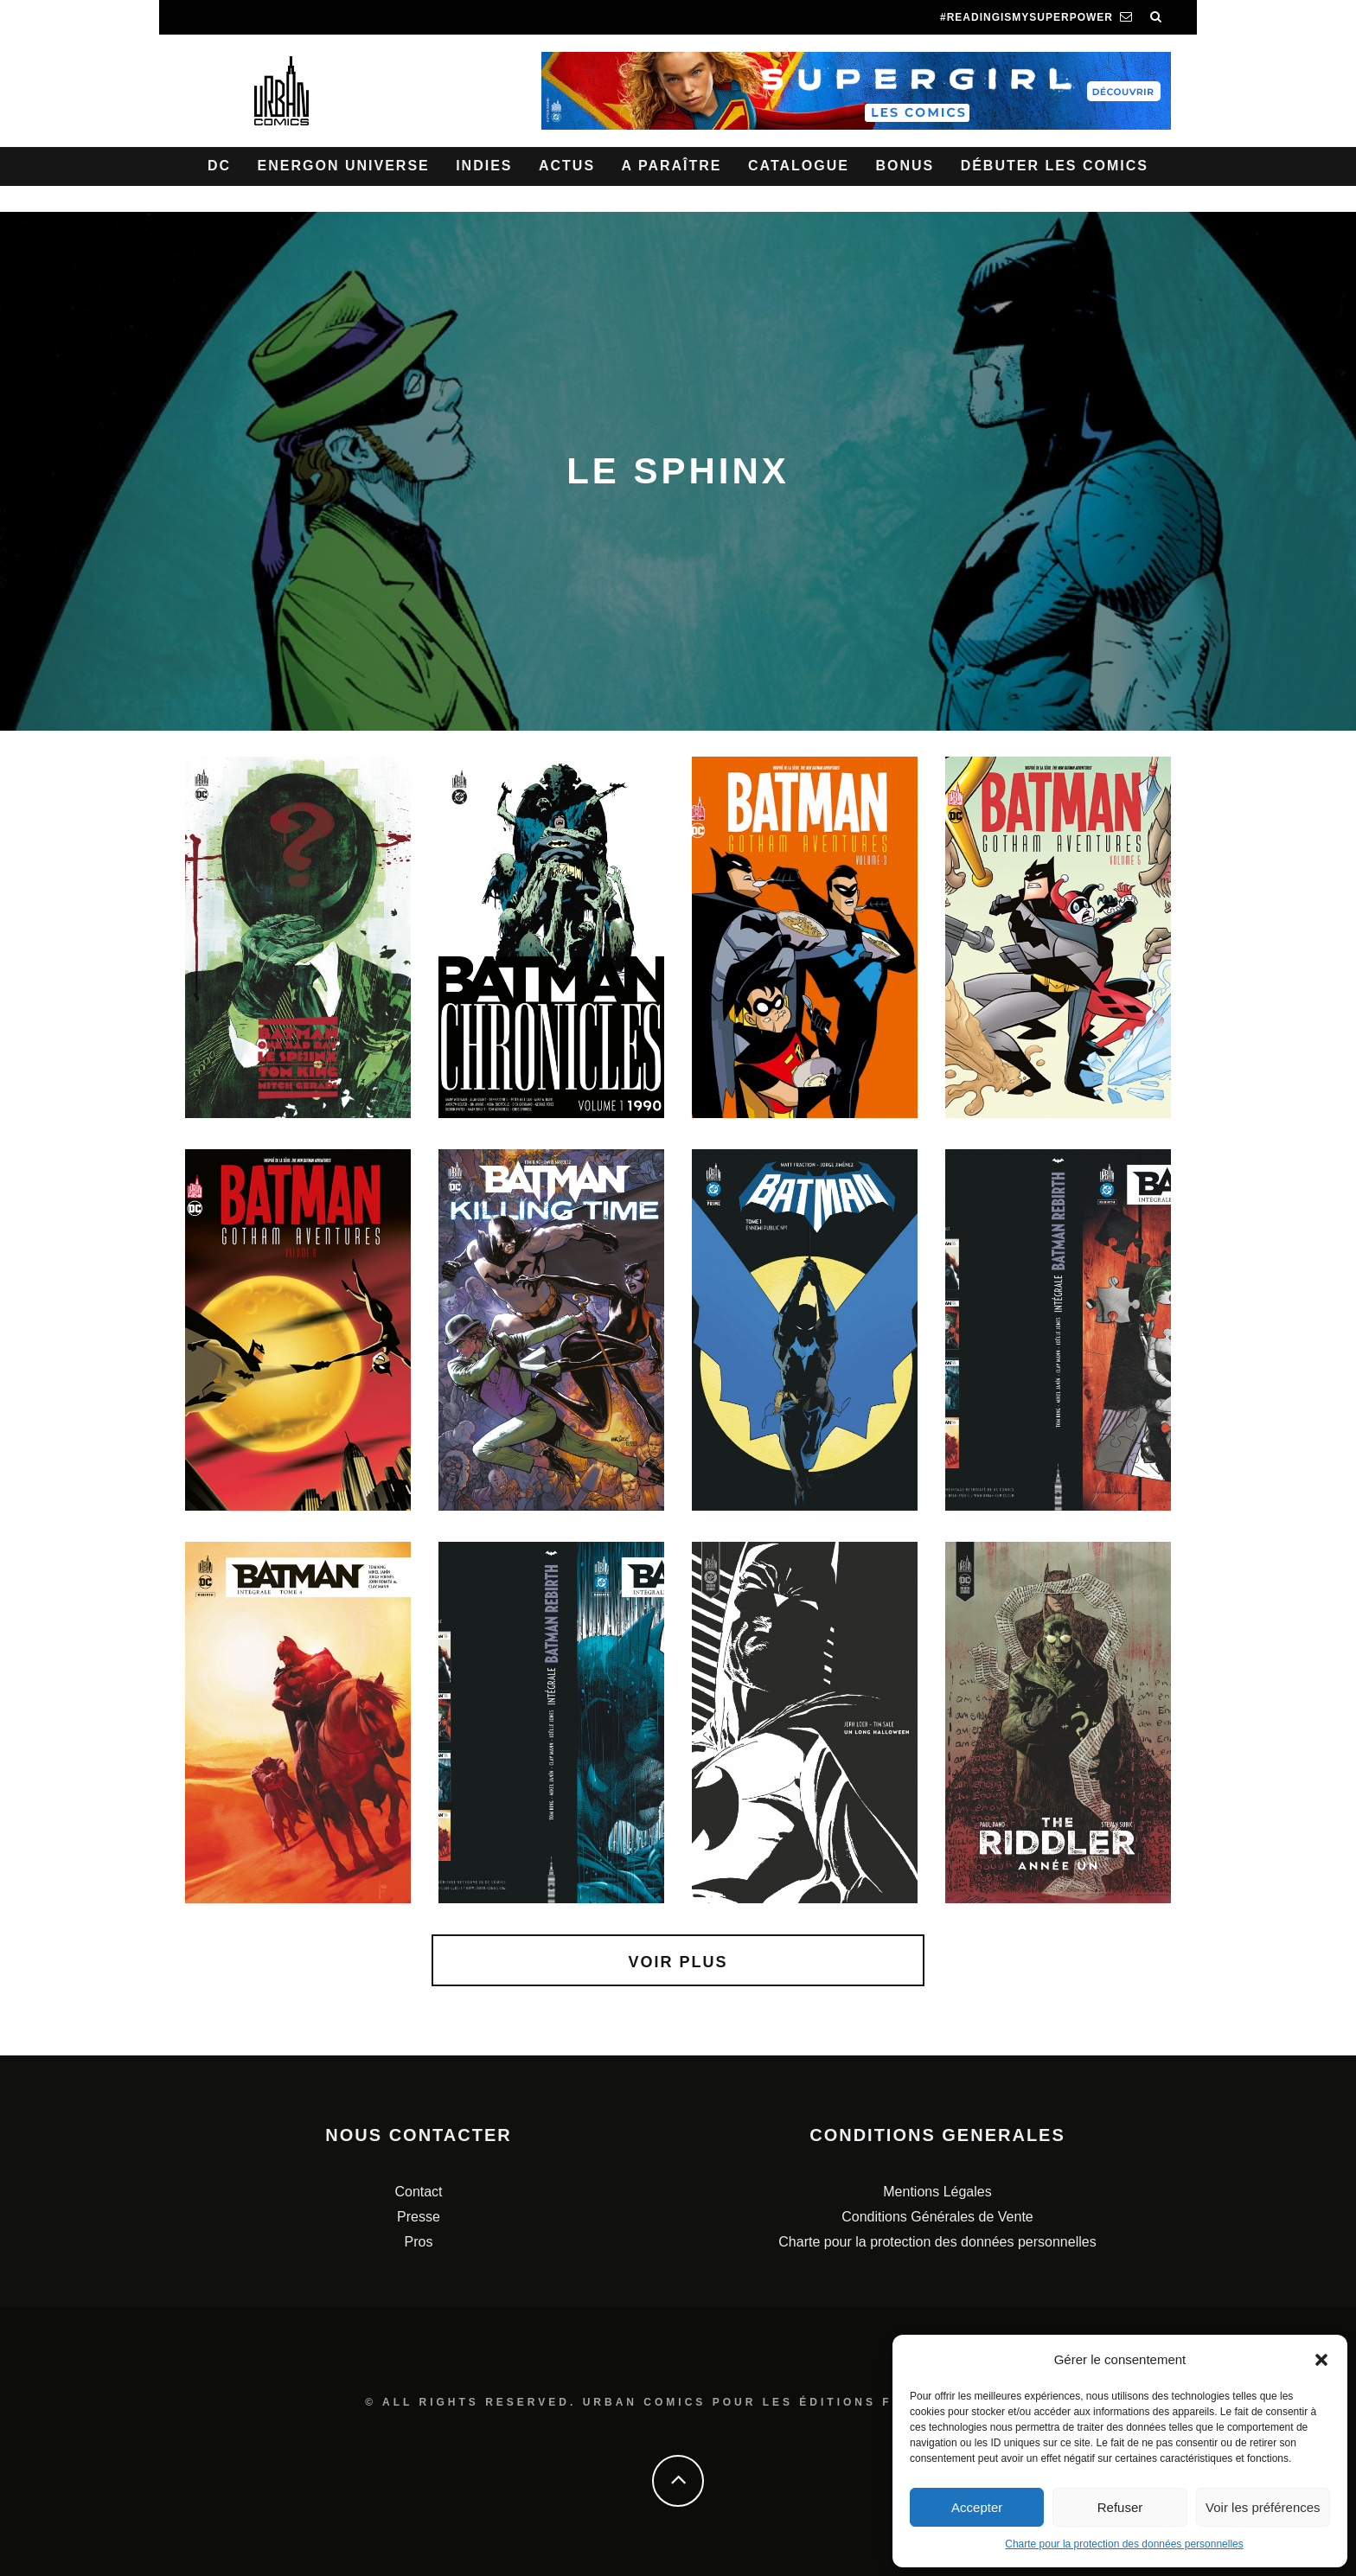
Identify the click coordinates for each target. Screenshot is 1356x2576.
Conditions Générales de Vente (937, 2216)
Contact (418, 2191)
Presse (418, 2216)
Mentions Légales (937, 2191)
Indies (484, 165)
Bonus (904, 165)
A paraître (672, 165)
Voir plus (677, 1962)
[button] (1321, 2359)
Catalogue (798, 165)
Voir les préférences (1263, 2507)
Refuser (1120, 2507)
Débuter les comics (1054, 165)
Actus (567, 165)
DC (219, 165)
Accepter (976, 2507)
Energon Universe (344, 165)
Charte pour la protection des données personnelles (1124, 2544)
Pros (419, 2241)
